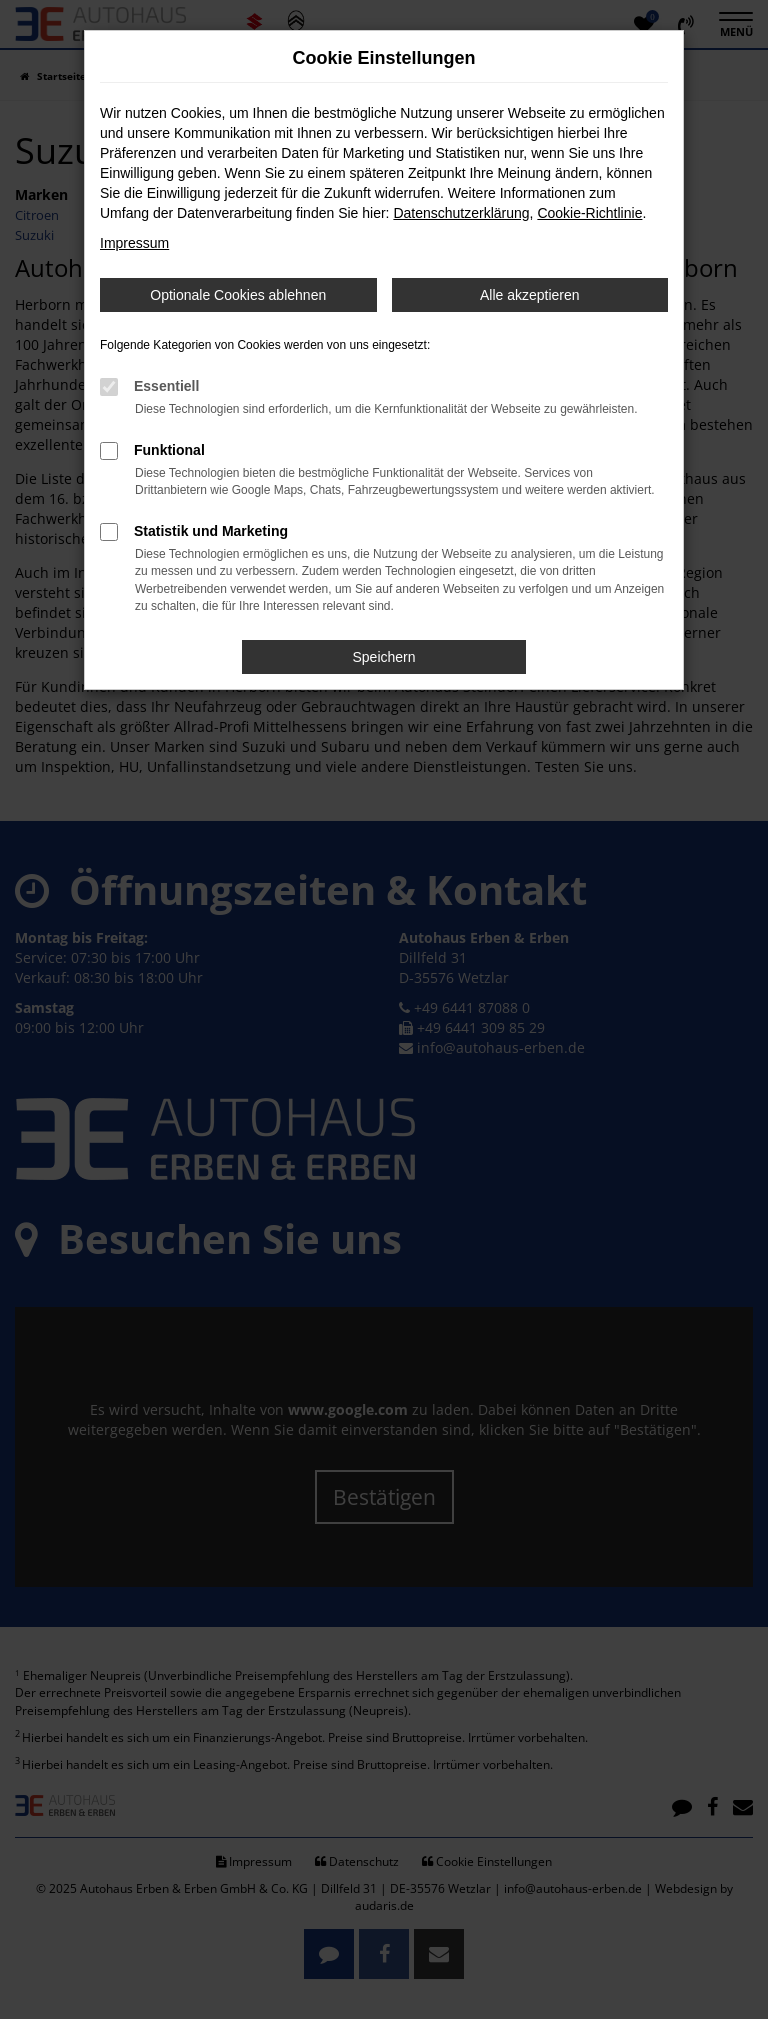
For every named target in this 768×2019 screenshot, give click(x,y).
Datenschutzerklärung (461, 213)
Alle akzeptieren (530, 295)
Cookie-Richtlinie (589, 213)
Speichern (383, 657)
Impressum (134, 243)
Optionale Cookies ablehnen (238, 295)
